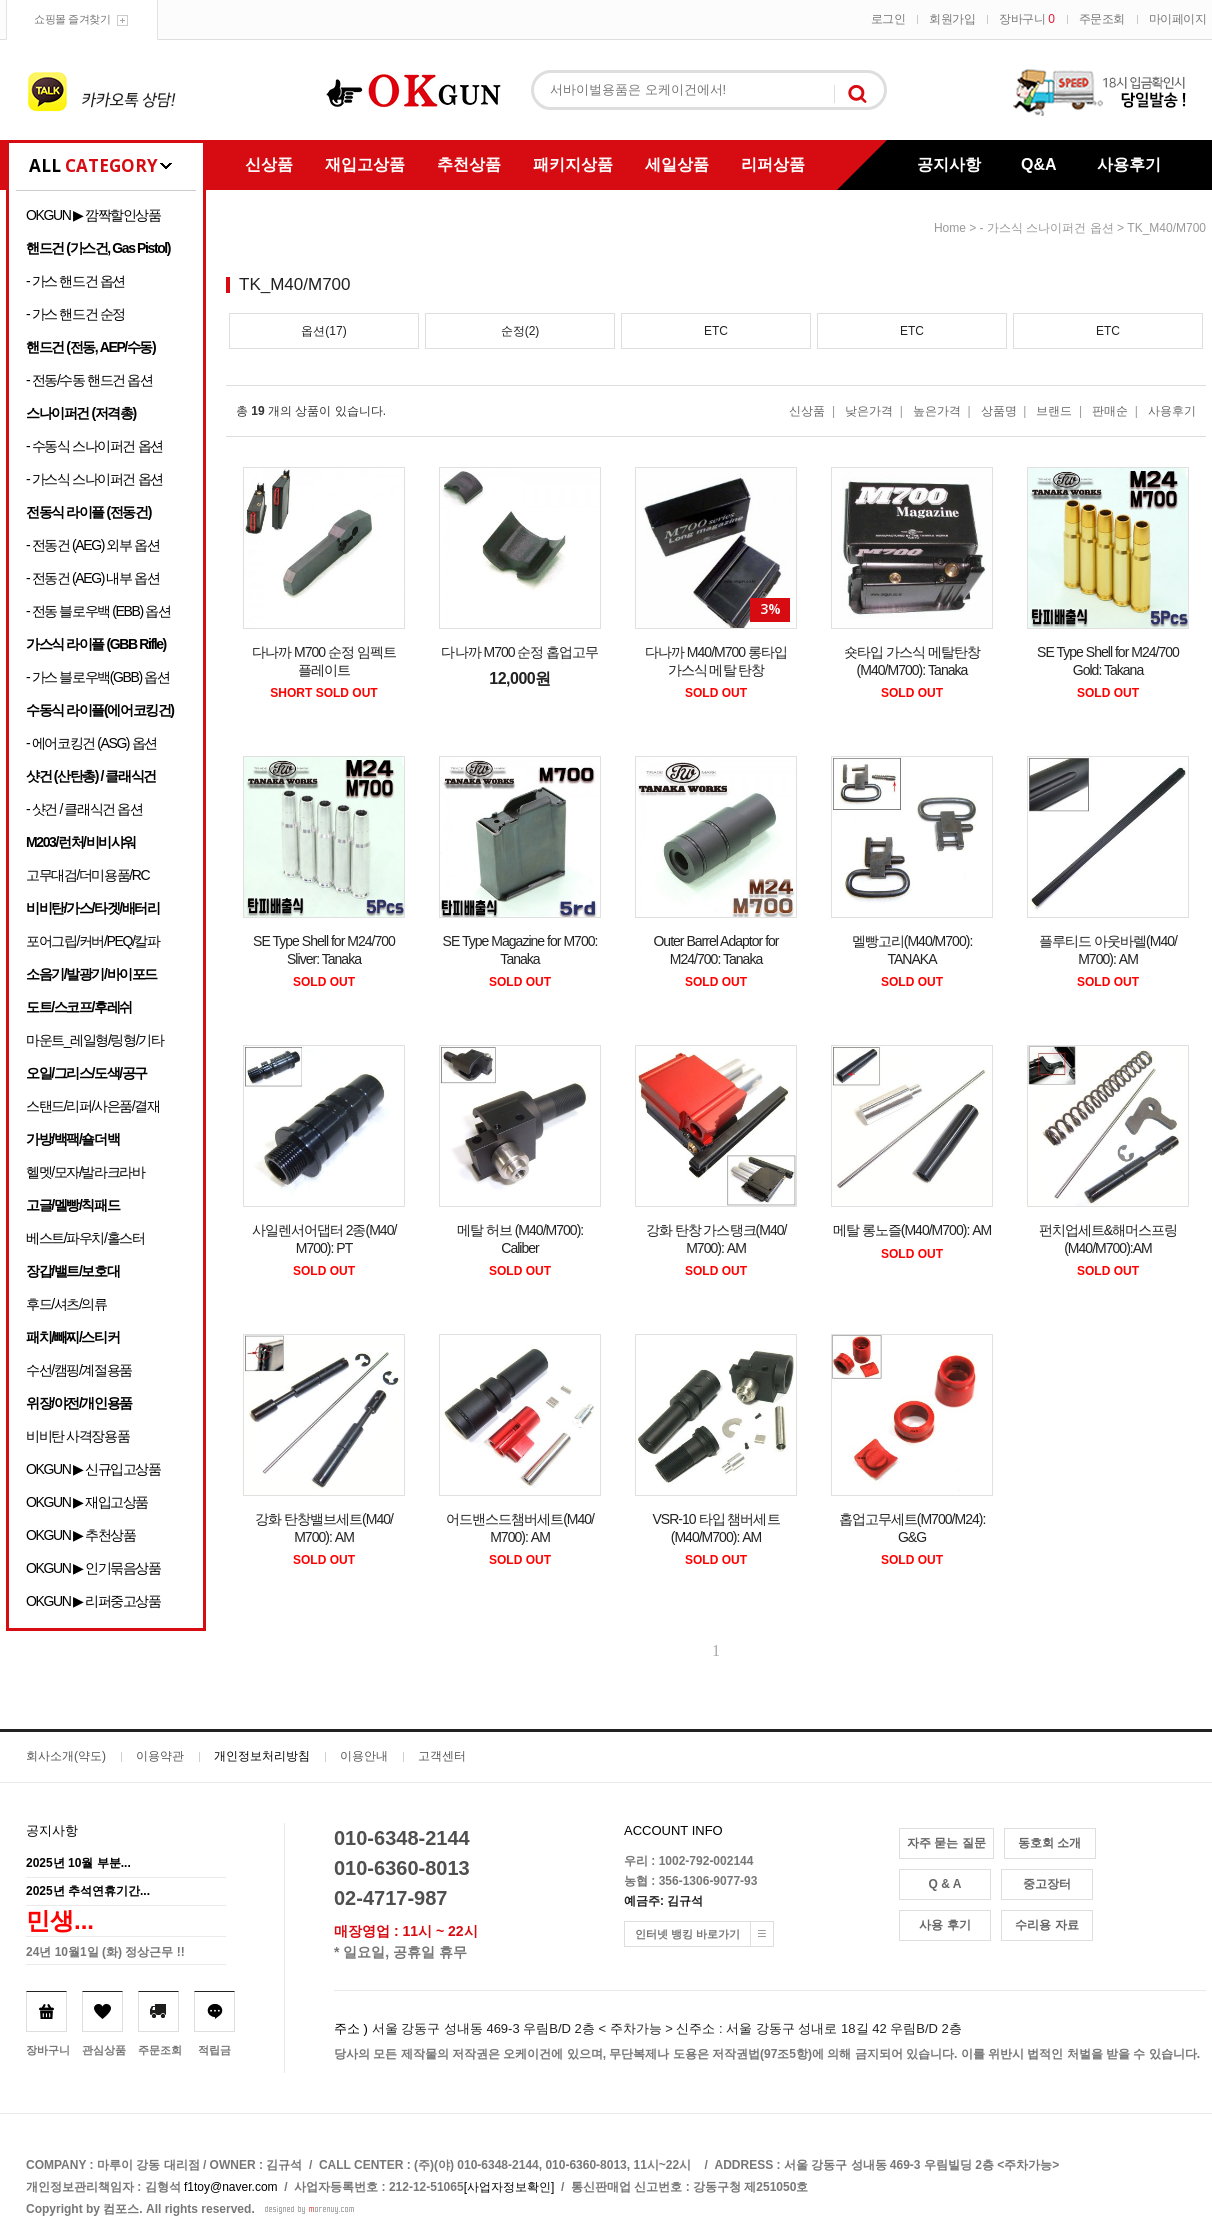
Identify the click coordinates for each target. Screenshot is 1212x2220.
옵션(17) (323, 331)
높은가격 (937, 411)
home (950, 228)
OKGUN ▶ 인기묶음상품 (93, 1568)
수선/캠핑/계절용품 (79, 1370)
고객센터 (442, 1756)
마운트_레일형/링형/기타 (94, 1040)
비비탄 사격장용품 (77, 1436)
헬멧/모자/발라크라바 (85, 1172)
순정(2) (520, 331)
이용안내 (364, 1756)
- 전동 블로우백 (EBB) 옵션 (98, 611)
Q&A (1039, 164)
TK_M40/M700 (1166, 228)
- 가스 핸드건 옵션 (75, 281)
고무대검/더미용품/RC (87, 875)
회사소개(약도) (66, 1756)
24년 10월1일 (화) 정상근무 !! (105, 1952)
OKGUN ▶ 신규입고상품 (93, 1469)
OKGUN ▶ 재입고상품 (87, 1502)
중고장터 (1047, 1884)
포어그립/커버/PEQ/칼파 (93, 941)
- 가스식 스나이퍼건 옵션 (94, 479)
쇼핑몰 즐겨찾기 (72, 19)
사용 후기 (944, 1925)
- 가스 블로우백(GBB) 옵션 (97, 677)
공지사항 (949, 164)
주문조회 (1102, 19)
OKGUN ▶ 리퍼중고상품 (93, 1601)
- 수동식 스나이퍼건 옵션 (94, 446)
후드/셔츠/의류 (66, 1304)
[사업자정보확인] (509, 2187)
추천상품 (469, 164)
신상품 (269, 164)
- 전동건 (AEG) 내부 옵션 (92, 578)
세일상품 (677, 164)
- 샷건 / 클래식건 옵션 (84, 809)
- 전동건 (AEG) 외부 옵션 (92, 545)
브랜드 (1054, 411)
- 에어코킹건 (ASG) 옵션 (91, 743)
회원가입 (952, 19)
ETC (716, 331)
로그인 (888, 19)
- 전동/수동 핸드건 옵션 (89, 380)
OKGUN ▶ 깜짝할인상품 (93, 215)
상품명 (999, 411)
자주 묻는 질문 (946, 1843)
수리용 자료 (1046, 1925)
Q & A (945, 1884)
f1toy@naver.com (231, 2187)
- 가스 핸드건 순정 (75, 314)
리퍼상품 (773, 164)
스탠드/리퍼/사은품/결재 (92, 1106)
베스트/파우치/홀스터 (85, 1238)
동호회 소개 (1049, 1843)
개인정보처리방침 (262, 1756)
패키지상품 (573, 164)
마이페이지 (1178, 19)
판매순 (1110, 411)
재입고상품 (365, 164)
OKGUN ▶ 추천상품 (80, 1535)
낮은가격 (869, 411)
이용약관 (160, 1756)
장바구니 (1026, 19)
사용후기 (1129, 164)
